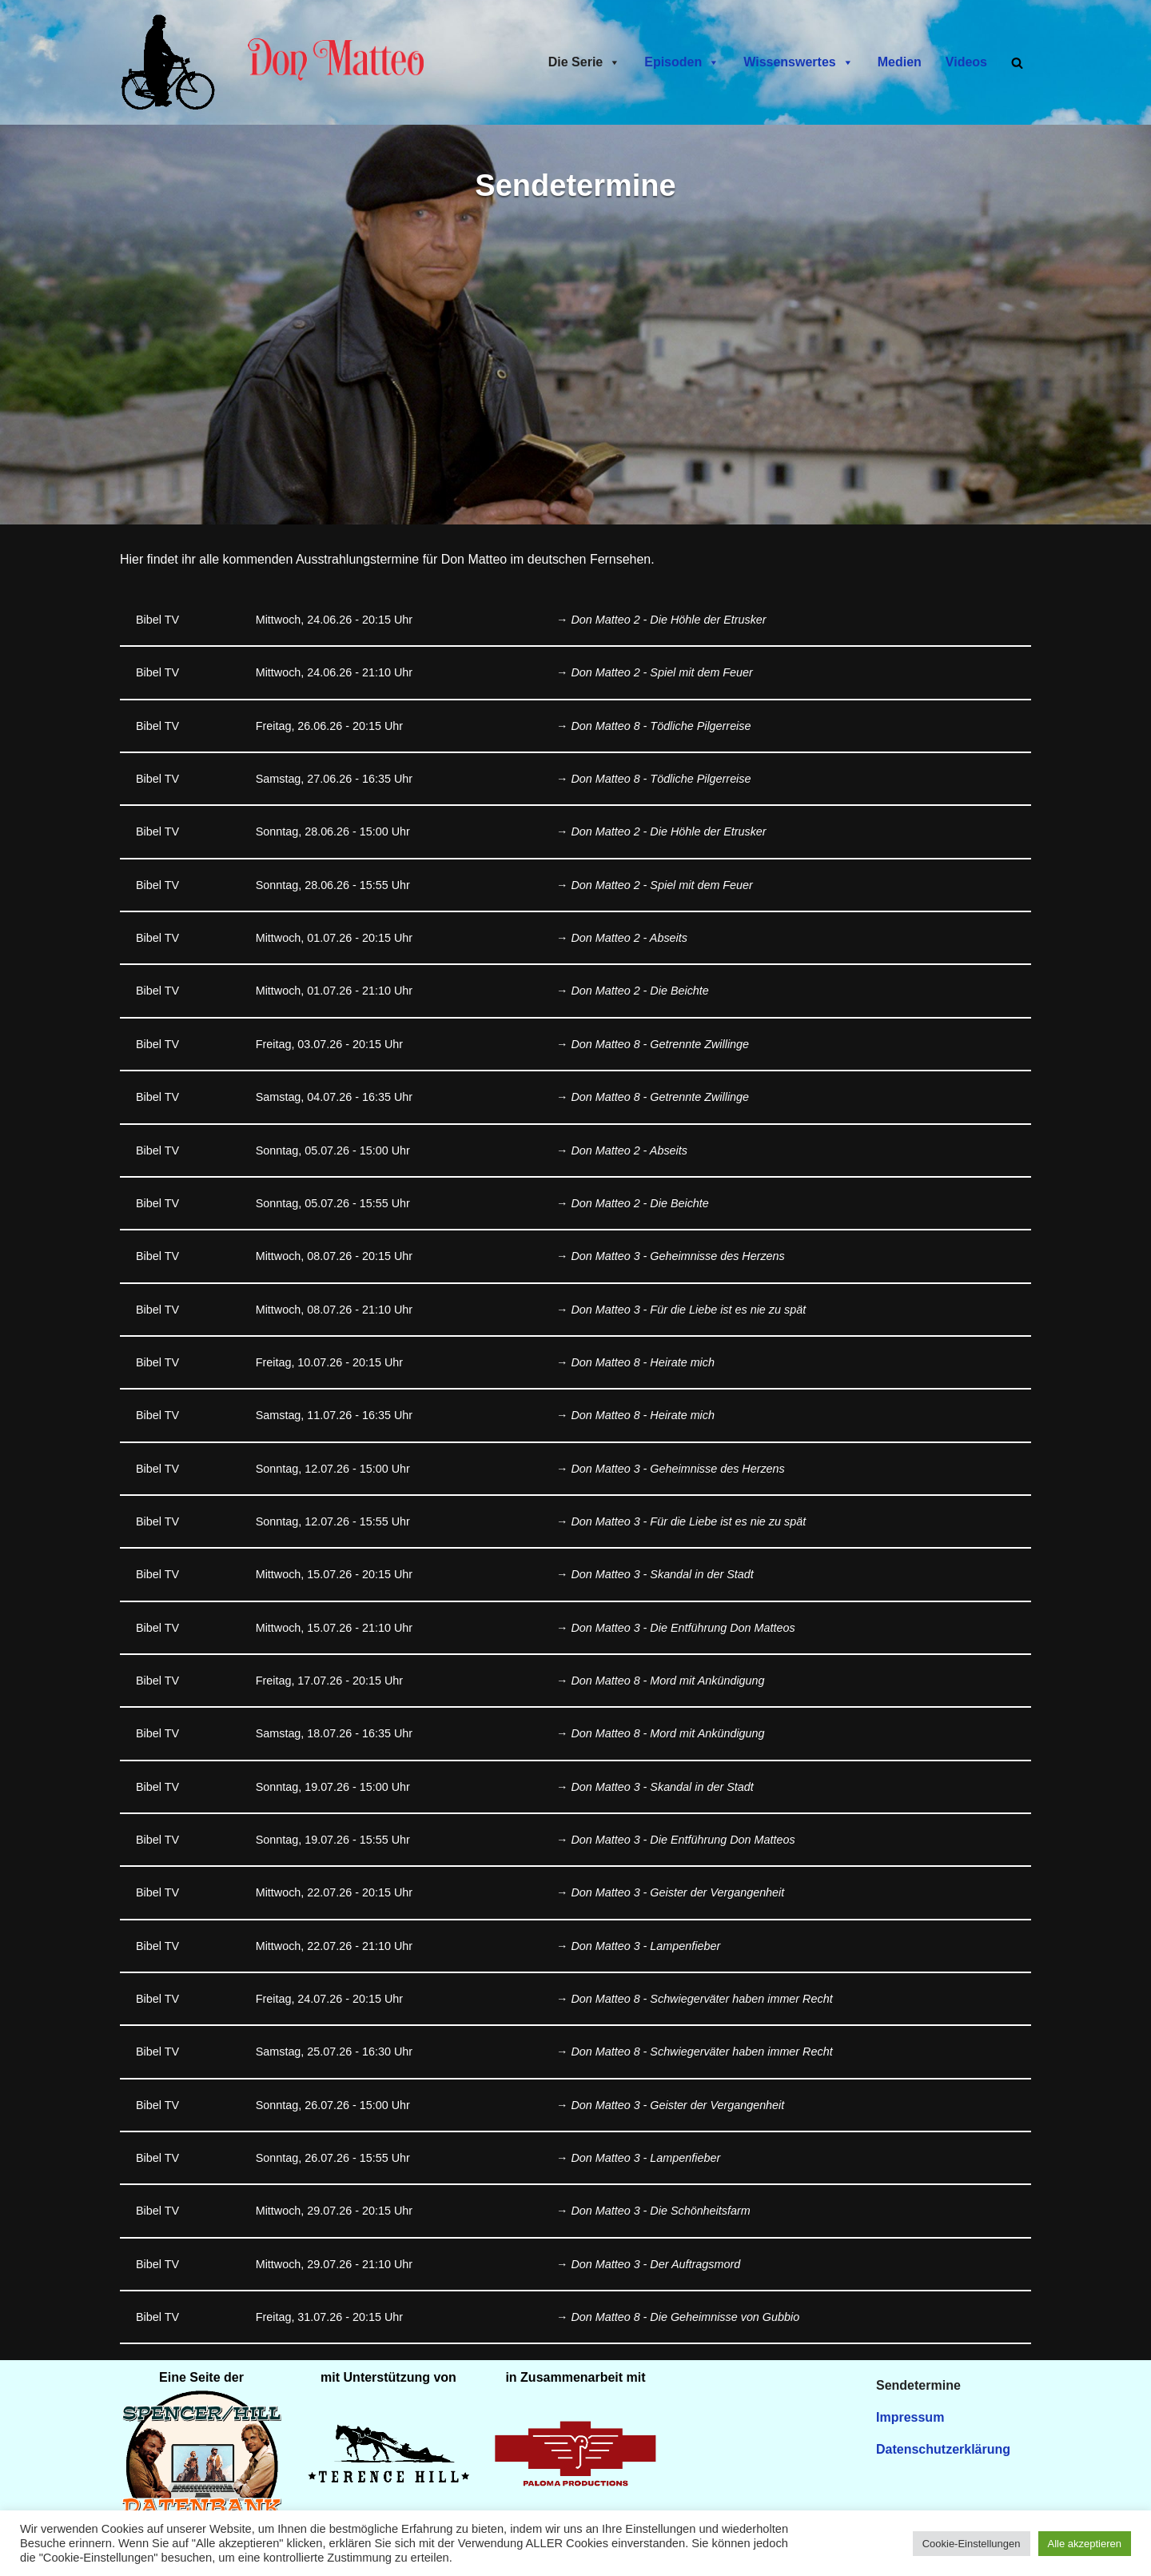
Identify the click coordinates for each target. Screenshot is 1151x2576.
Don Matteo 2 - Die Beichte (640, 992)
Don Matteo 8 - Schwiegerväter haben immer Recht (702, 2002)
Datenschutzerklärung (943, 2453)
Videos (966, 62)
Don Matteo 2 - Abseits (629, 938)
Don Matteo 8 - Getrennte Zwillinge (660, 1045)
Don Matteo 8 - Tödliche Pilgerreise (661, 726)
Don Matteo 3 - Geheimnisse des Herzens (678, 1257)
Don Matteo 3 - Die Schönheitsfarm (661, 2214)
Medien (900, 62)
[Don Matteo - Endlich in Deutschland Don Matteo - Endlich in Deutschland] (172, 62)
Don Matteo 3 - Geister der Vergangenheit (677, 1895)
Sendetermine (918, 2389)
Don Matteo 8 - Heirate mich (643, 1364)
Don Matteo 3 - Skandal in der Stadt (662, 1576)
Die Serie (584, 62)
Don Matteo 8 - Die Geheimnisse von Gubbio (685, 2321)
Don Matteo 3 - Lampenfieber (645, 1948)
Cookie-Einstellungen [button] (971, 2544)
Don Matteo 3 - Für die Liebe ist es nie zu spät (688, 1310)
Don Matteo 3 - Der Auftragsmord (655, 2267)
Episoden (681, 62)
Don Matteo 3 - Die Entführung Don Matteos (683, 1629)
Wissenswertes (798, 62)
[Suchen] (1017, 63)
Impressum (910, 2421)
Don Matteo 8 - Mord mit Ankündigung (668, 1683)
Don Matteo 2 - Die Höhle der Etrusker (669, 619)
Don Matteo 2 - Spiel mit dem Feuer (662, 673)
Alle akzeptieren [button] (1085, 2544)
